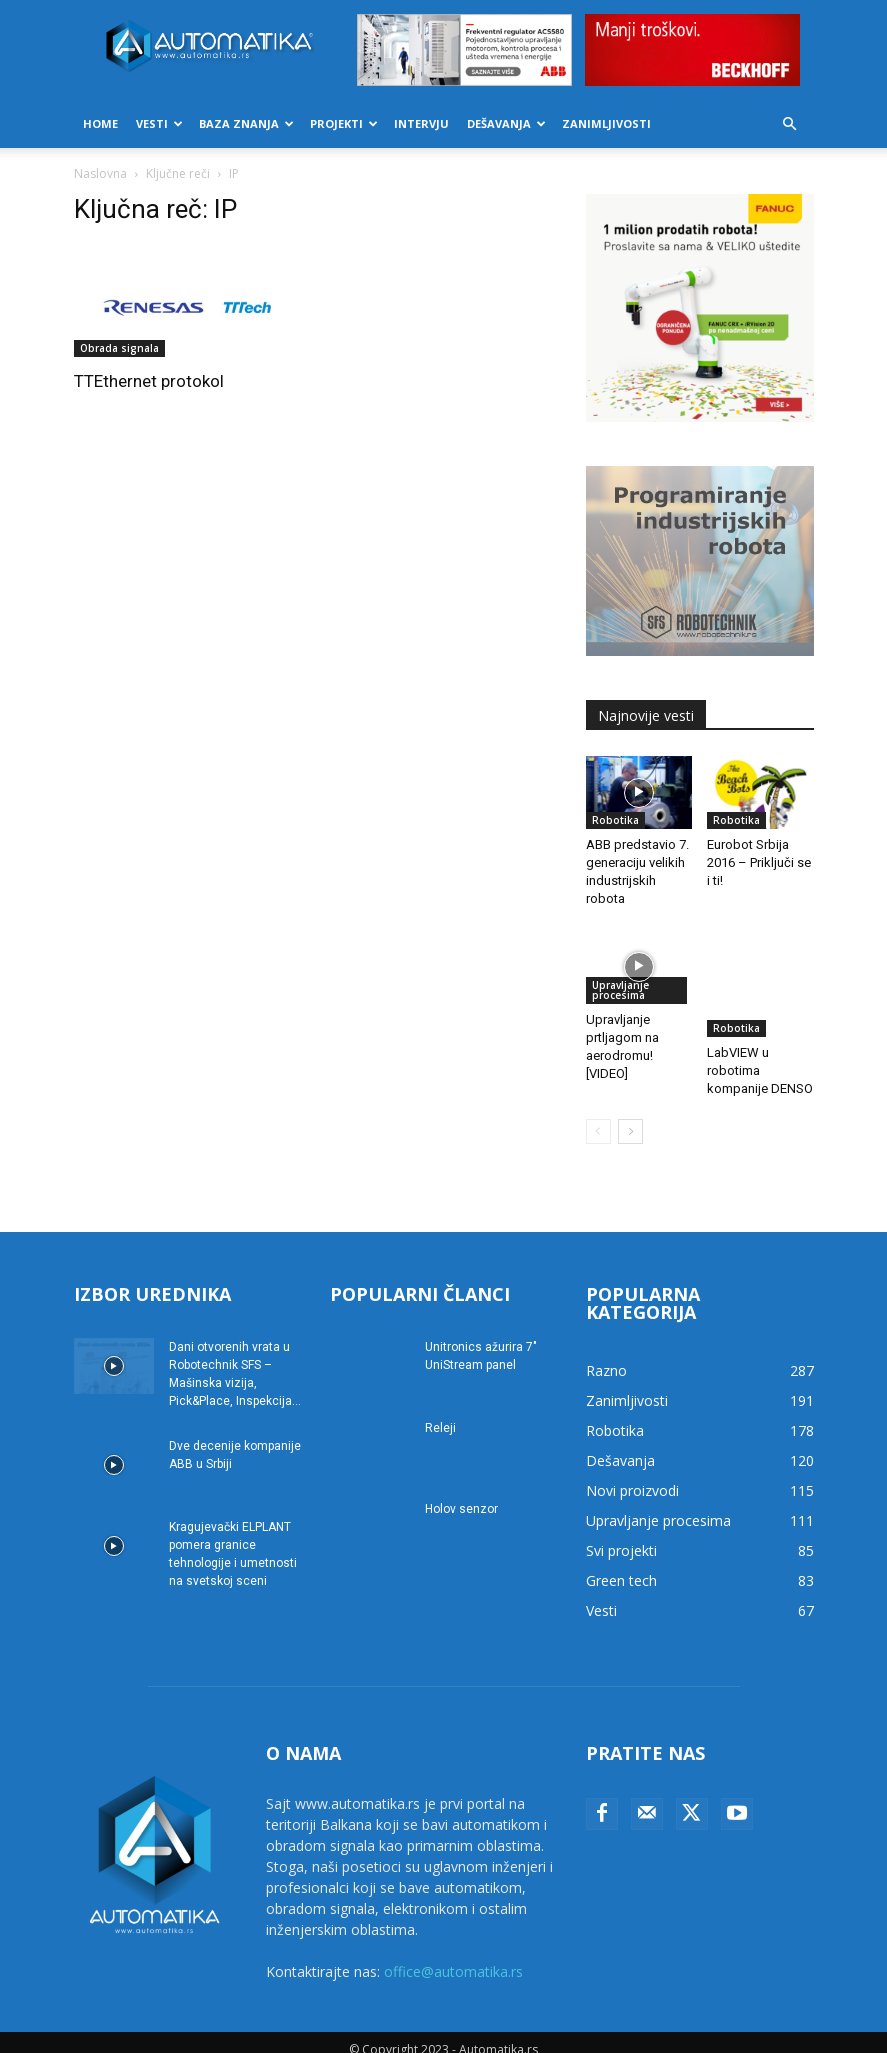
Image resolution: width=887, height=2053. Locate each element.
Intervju (421, 123)
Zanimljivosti (606, 123)
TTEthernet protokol (149, 381)
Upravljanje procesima (620, 990)
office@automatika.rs (453, 1956)
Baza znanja (246, 123)
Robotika (615, 820)
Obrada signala (119, 348)
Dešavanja (506, 123)
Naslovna (100, 173)
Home (100, 123)
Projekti (344, 123)
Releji (440, 1413)
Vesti (159, 123)
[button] (790, 124)
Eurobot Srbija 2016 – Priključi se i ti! (759, 862)
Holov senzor (461, 1494)
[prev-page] (598, 1116)
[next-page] (630, 1116)
